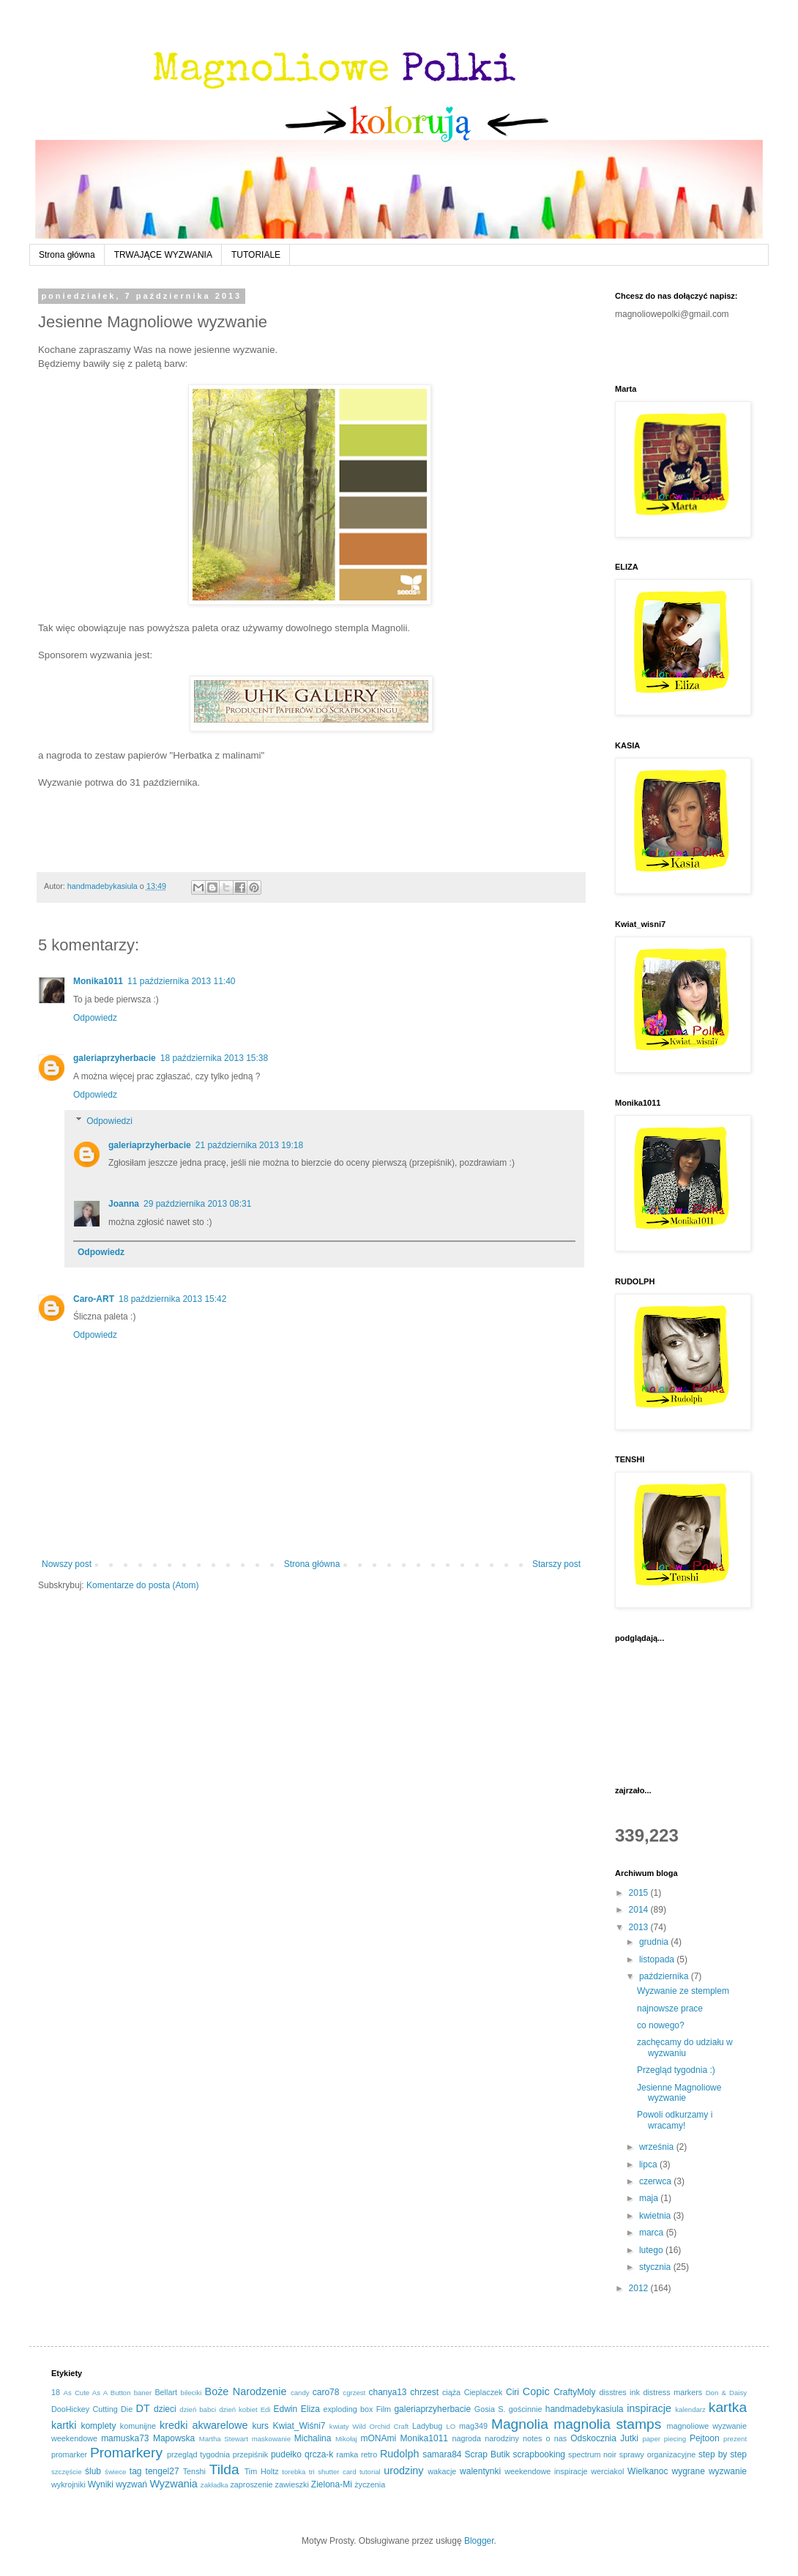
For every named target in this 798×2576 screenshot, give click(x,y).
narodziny (502, 2438)
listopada (657, 1959)
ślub (93, 2471)
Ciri (512, 2392)
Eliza (310, 2409)
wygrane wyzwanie (709, 2471)
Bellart (165, 2392)
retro (369, 2454)
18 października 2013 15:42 (172, 1299)
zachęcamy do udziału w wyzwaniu (685, 2047)
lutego (652, 2250)
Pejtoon (705, 2438)
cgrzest (354, 2393)
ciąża (451, 2392)
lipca (649, 2164)
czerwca (656, 2181)
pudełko (286, 2454)
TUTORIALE (255, 255)
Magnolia (519, 2424)
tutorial (370, 2472)
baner (143, 2393)
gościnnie (525, 2409)
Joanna (123, 1204)
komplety (98, 2426)
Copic (536, 2391)
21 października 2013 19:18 (249, 1145)
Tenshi (194, 2471)
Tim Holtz (262, 2471)
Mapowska (174, 2438)
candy (300, 2393)
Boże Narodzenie (246, 2391)
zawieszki (292, 2484)
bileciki (191, 2393)
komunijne (138, 2425)
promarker (69, 2454)
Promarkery (126, 2452)
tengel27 (162, 2471)
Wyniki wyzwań (117, 2484)
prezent (735, 2439)
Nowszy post (67, 1564)
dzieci (165, 2409)
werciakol (607, 2471)
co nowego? (661, 2025)
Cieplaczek (483, 2392)
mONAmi (379, 2438)
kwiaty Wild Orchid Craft (369, 2426)
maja (649, 2198)
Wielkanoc (647, 2471)
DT (143, 2408)
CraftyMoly (574, 2392)
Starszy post (556, 1564)
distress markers (672, 2392)
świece (115, 2472)
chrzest (424, 2392)
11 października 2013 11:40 (181, 981)
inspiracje (649, 2408)
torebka (293, 2472)
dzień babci (197, 2409)
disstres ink (619, 2392)
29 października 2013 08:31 (197, 1204)
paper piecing (664, 2439)
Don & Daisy (726, 2393)
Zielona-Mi (331, 2484)
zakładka (214, 2485)
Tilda (224, 2469)
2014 (640, 1910)
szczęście (66, 2472)
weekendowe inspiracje (545, 2471)
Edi (266, 2409)
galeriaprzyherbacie (114, 1058)
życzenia (369, 2484)
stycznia (656, 2267)
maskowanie (271, 2439)
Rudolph (399, 2454)
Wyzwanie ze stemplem (683, 1991)
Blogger (479, 2541)
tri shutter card (333, 2472)
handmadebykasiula (584, 2409)
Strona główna (67, 255)
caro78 (326, 2392)
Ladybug (427, 2425)
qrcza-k (319, 2454)
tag (136, 2471)
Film (383, 2409)
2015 (640, 1893)
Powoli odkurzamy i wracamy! (674, 2120)
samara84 (441, 2454)
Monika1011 (98, 981)
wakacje (442, 2471)
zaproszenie (251, 2484)
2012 (640, 2288)
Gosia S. (490, 2409)
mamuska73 (125, 2438)
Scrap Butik (487, 2454)
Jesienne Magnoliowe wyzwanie (679, 2092)
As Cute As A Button (97, 2393)
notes (532, 2438)
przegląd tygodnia (198, 2454)
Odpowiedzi (109, 1121)
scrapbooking (539, 2454)
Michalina (313, 2438)
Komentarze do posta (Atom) (142, 1585)
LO (450, 2426)
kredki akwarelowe (203, 2425)
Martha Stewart (223, 2439)
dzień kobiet (238, 2409)
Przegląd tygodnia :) (676, 2070)
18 (55, 2392)
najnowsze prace (670, 2008)
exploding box (348, 2409)
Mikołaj (346, 2439)
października (665, 1976)
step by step (722, 2454)
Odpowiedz (95, 1018)
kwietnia (656, 2216)
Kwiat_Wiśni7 (298, 2426)
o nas (556, 2438)
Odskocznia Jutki (604, 2438)
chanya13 (387, 2392)
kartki (63, 2425)
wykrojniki (68, 2484)
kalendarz (690, 2409)
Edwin (285, 2409)
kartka (728, 2407)
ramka (347, 2454)
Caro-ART (93, 1299)
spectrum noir (592, 2454)
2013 (640, 1927)
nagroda (466, 2438)
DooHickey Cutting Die (92, 2409)
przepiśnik (251, 2454)
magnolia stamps (607, 2424)
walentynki (480, 2471)
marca (652, 2232)
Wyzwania (173, 2484)
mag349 (473, 2425)
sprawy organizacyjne (657, 2454)
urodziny (403, 2470)
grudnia (655, 1942)
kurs (260, 2426)
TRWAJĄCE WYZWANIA (163, 255)
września (657, 2147)
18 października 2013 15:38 (214, 1058)
